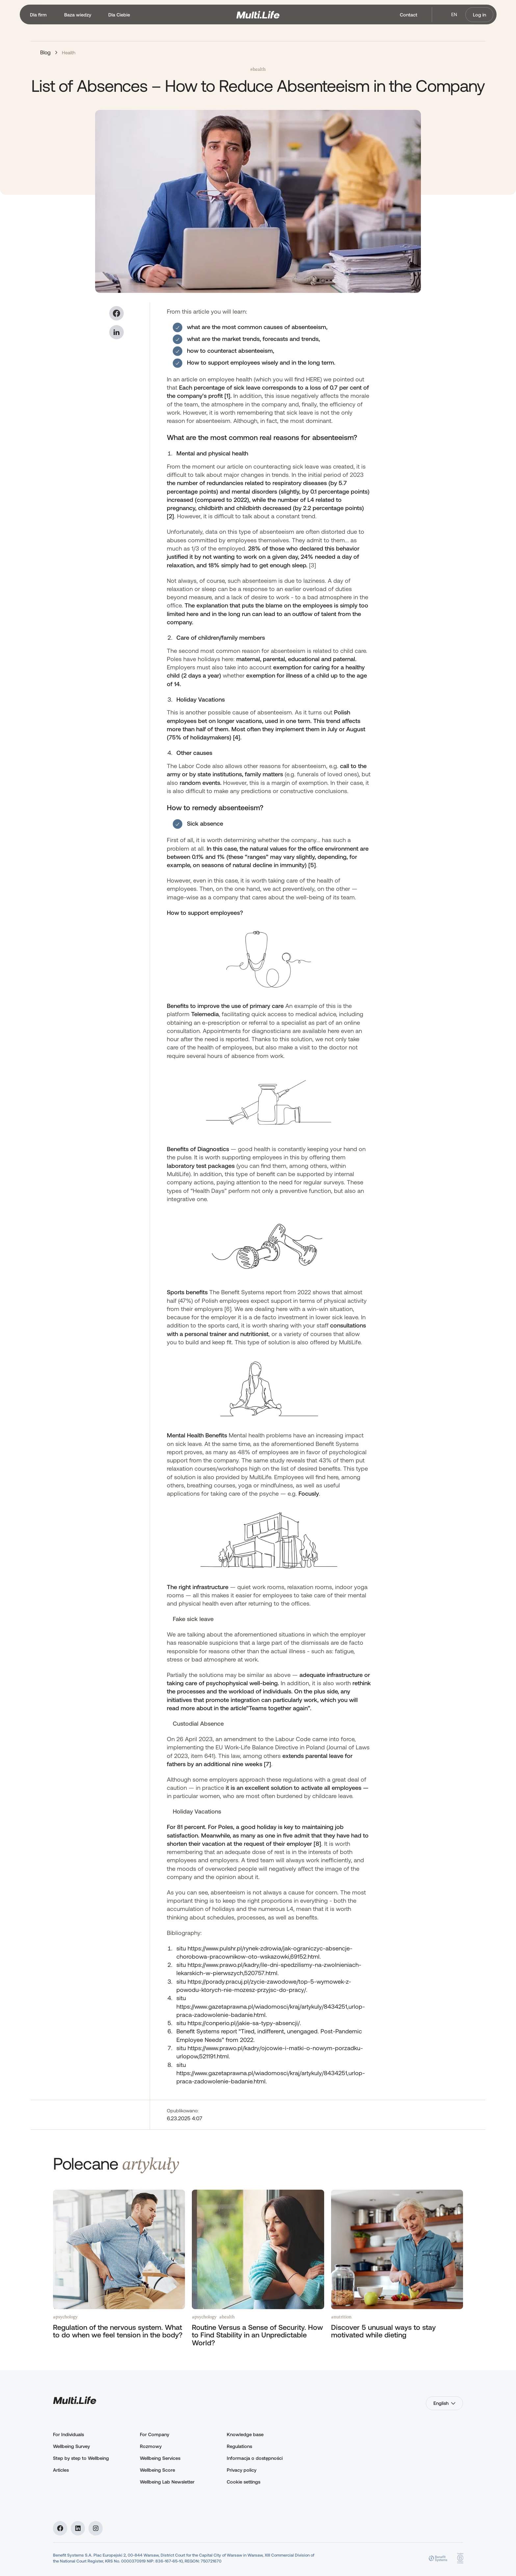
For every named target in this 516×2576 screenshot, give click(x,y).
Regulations (239, 2446)
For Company (154, 2434)
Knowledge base (245, 2434)
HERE (313, 379)
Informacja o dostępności (255, 2458)
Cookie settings (243, 2482)
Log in (479, 14)
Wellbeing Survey (71, 2446)
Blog (45, 52)
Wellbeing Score (157, 2470)
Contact (408, 14)
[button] (38, 15)
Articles (61, 2470)
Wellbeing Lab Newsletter (167, 2482)
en (454, 14)
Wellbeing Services (160, 2458)
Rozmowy (151, 2446)
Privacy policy (241, 2470)
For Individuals (68, 2434)
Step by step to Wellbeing (81, 2458)
